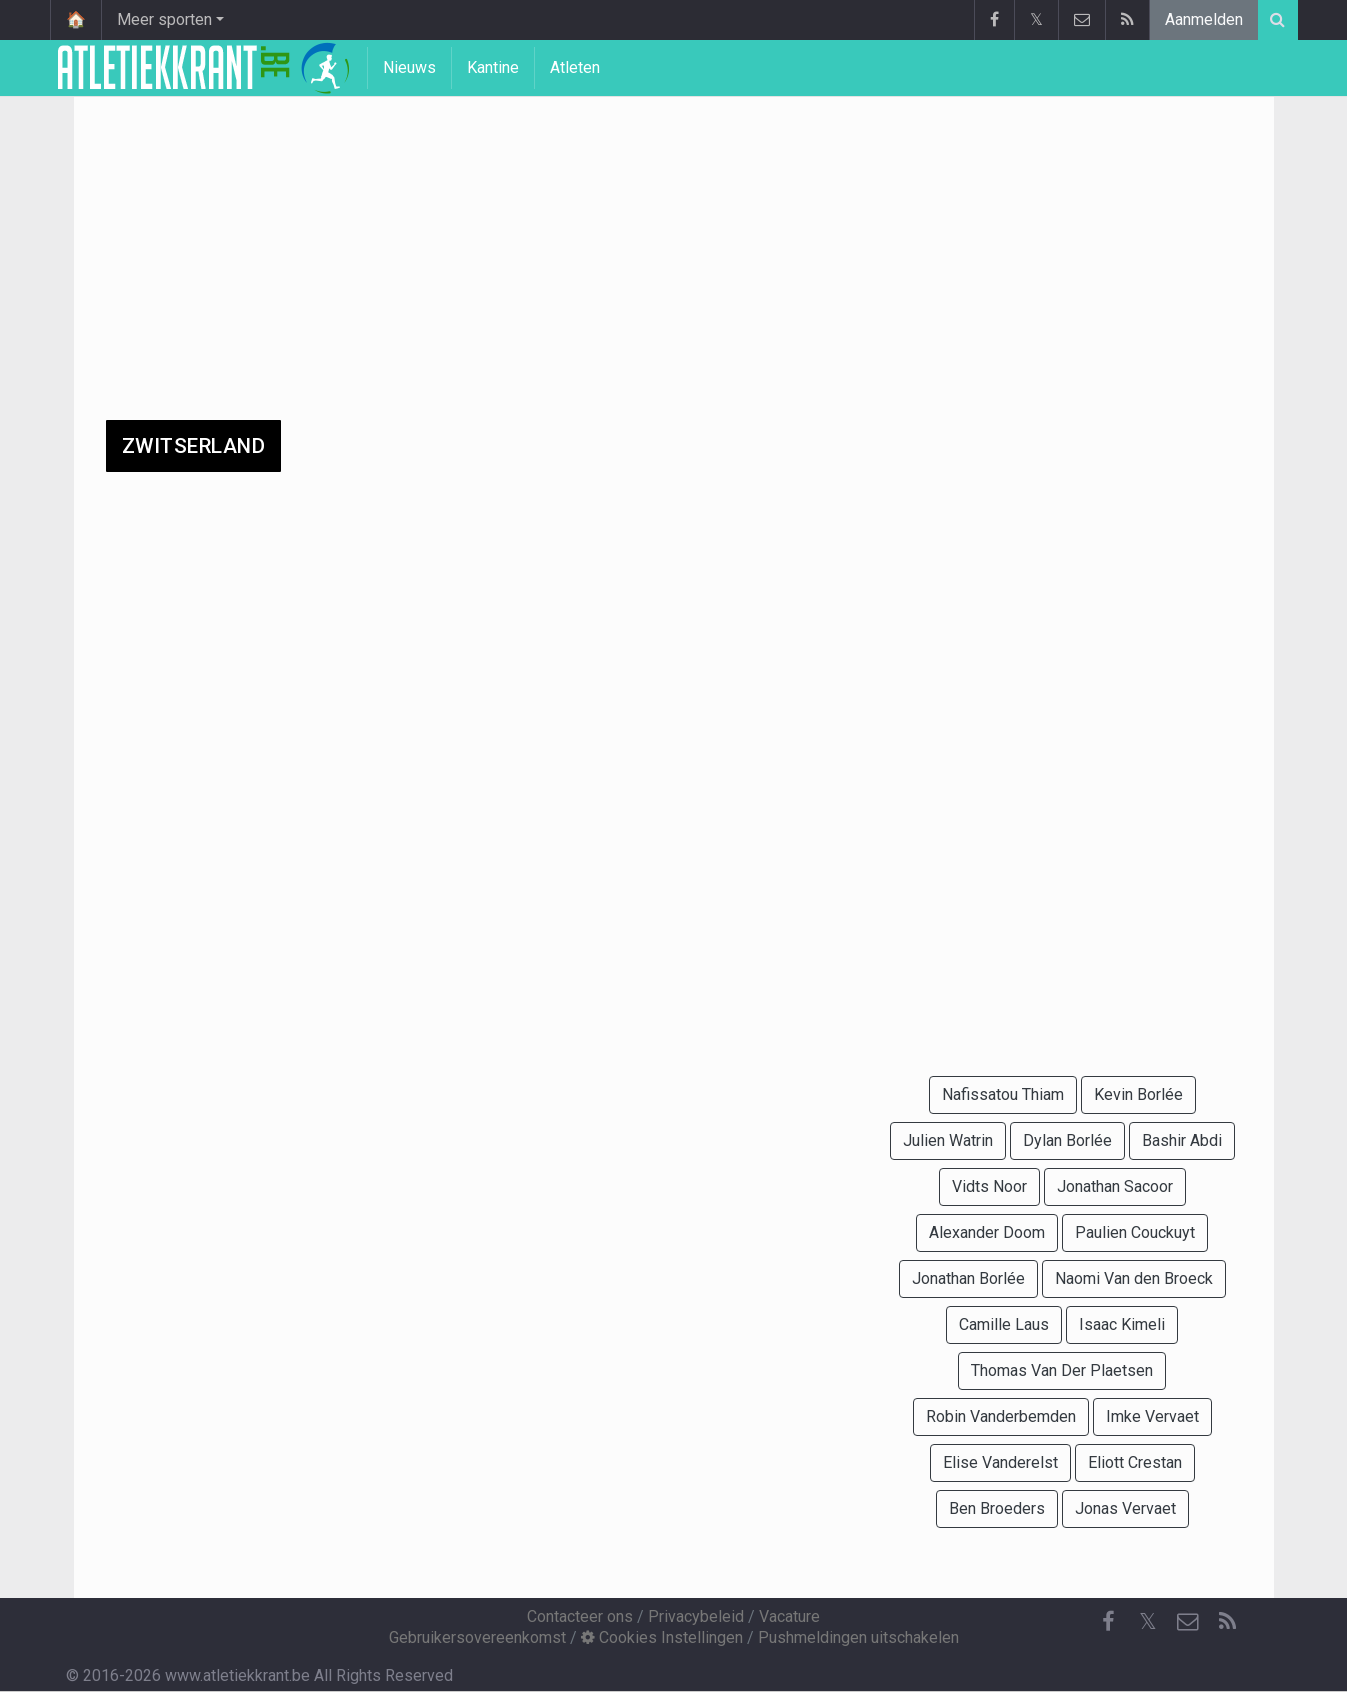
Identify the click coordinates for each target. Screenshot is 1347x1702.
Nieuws (409, 67)
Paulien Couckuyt (1135, 1232)
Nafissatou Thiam (1003, 1094)
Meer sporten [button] (164, 19)
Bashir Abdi (1182, 1140)
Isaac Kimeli (1122, 1324)
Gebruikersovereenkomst (477, 1637)
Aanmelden (1204, 19)
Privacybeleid (696, 1616)
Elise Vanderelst (1000, 1462)
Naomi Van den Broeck (1134, 1278)
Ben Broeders (997, 1508)
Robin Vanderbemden (1001, 1416)
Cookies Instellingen (662, 1637)
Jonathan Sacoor (1115, 1186)
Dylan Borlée (1067, 1140)
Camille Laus (1004, 1324)
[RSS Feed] (1228, 1622)
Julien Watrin (948, 1140)
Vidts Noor (989, 1186)
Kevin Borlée (1138, 1094)
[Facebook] (1108, 1622)
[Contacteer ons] (1188, 1622)
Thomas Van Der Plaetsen (1062, 1370)
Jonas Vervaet (1125, 1508)
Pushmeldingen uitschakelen (858, 1637)
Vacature (789, 1616)
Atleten (575, 67)
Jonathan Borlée (968, 1278)
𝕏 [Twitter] (1148, 1621)
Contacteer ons (580, 1616)
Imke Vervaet (1152, 1416)
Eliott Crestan (1135, 1462)
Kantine (493, 67)
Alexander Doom (987, 1232)
